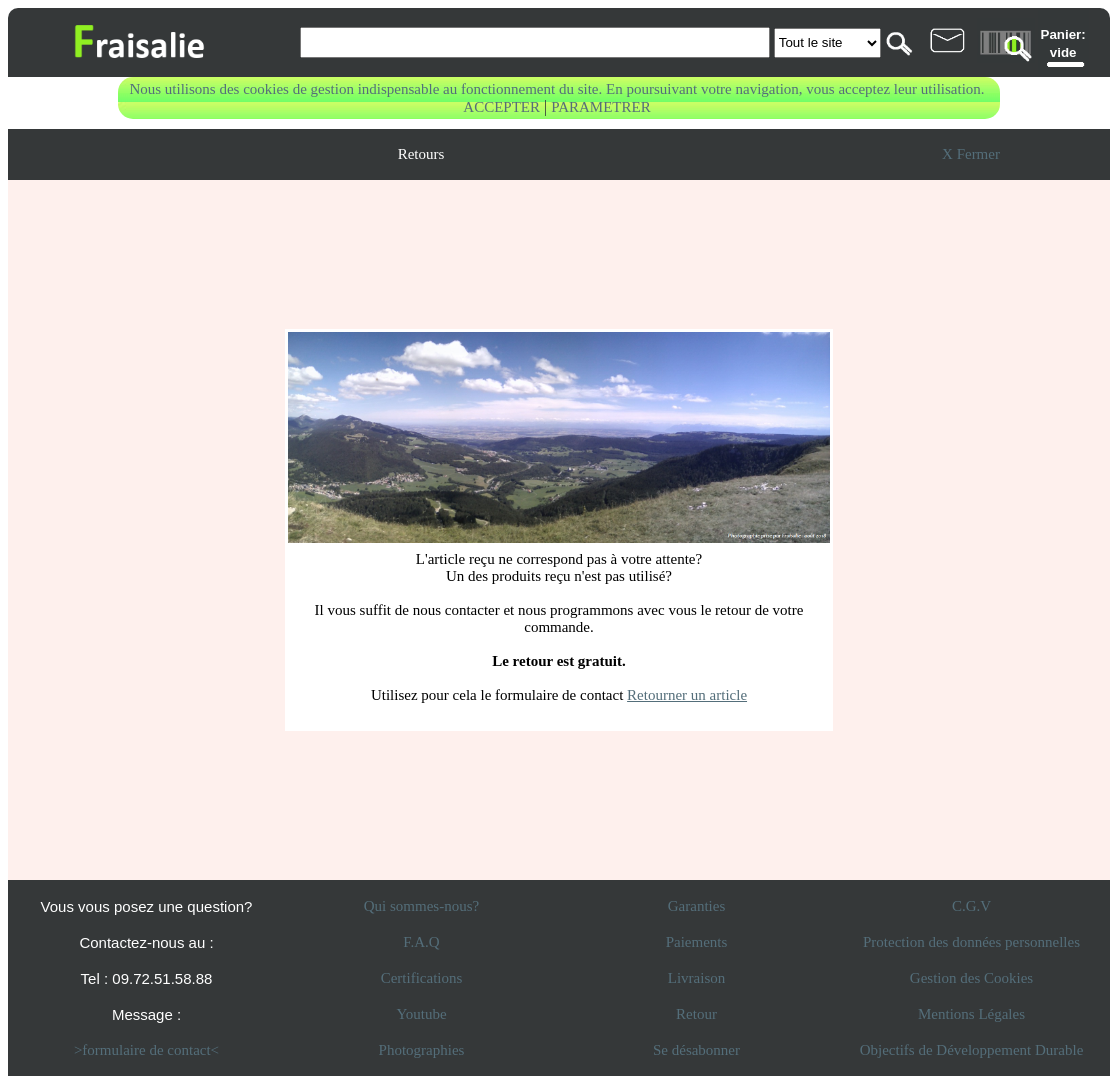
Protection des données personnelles (971, 942)
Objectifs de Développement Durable (972, 1050)
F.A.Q (421, 942)
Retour (696, 1014)
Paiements (697, 942)
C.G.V (971, 906)
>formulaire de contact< (146, 1050)
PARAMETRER (600, 107)
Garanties (696, 906)
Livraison (697, 978)
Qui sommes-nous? (421, 906)
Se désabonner (696, 1050)
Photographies (422, 1050)
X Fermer (971, 154)
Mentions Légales (971, 1014)
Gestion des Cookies (971, 978)
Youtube (421, 1014)
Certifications (422, 978)
